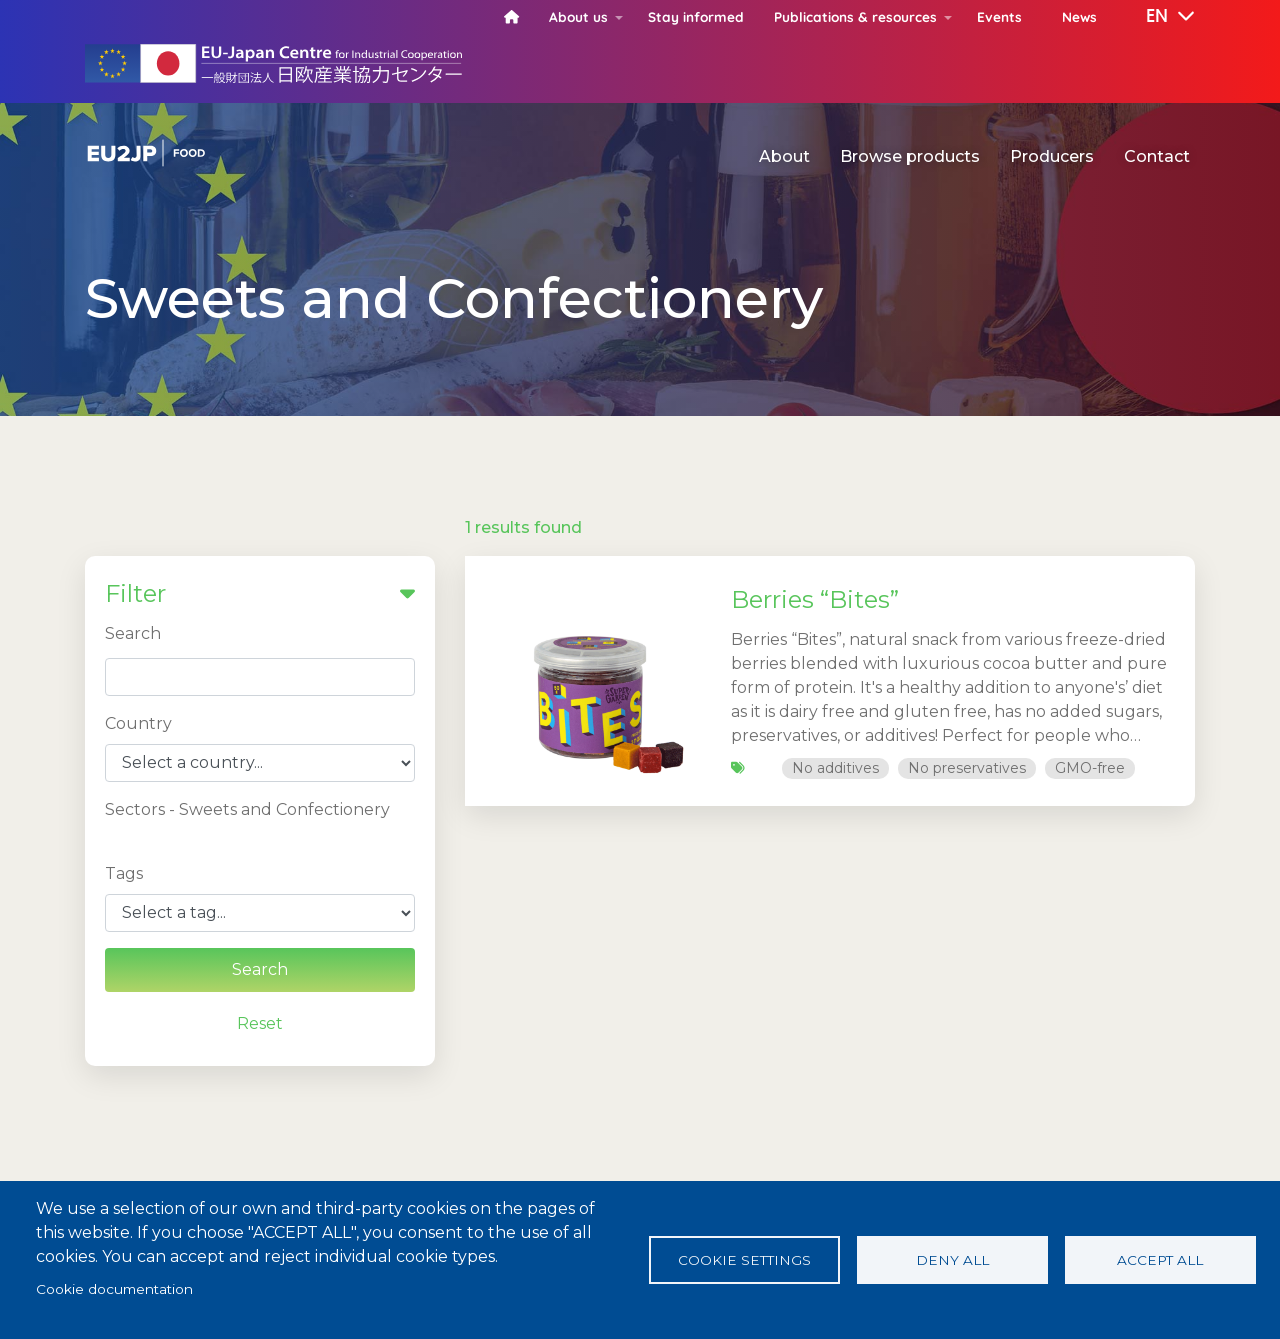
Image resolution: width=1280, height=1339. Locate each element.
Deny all (952, 1260)
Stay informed (696, 16)
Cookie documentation (114, 1289)
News (1079, 16)
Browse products (910, 156)
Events (999, 16)
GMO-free (1090, 768)
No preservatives (967, 768)
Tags (124, 873)
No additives (835, 768)
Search (133, 633)
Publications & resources (855, 16)
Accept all (1160, 1260)
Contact (1157, 156)
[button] (1156, 17)
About (784, 156)
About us (578, 16)
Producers (1052, 156)
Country (138, 723)
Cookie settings (744, 1260)
